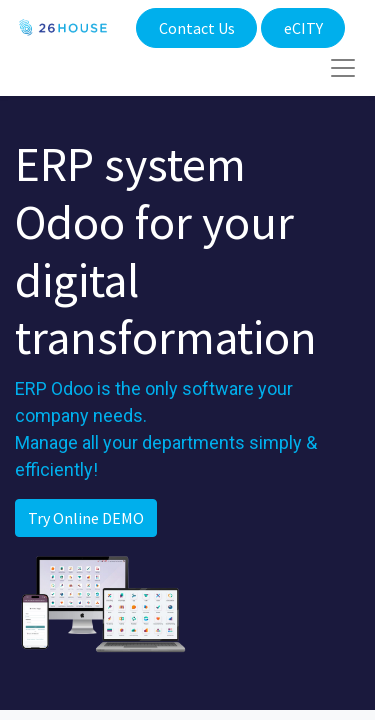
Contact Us (197, 28)
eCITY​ (303, 28)
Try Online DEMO (86, 518)
